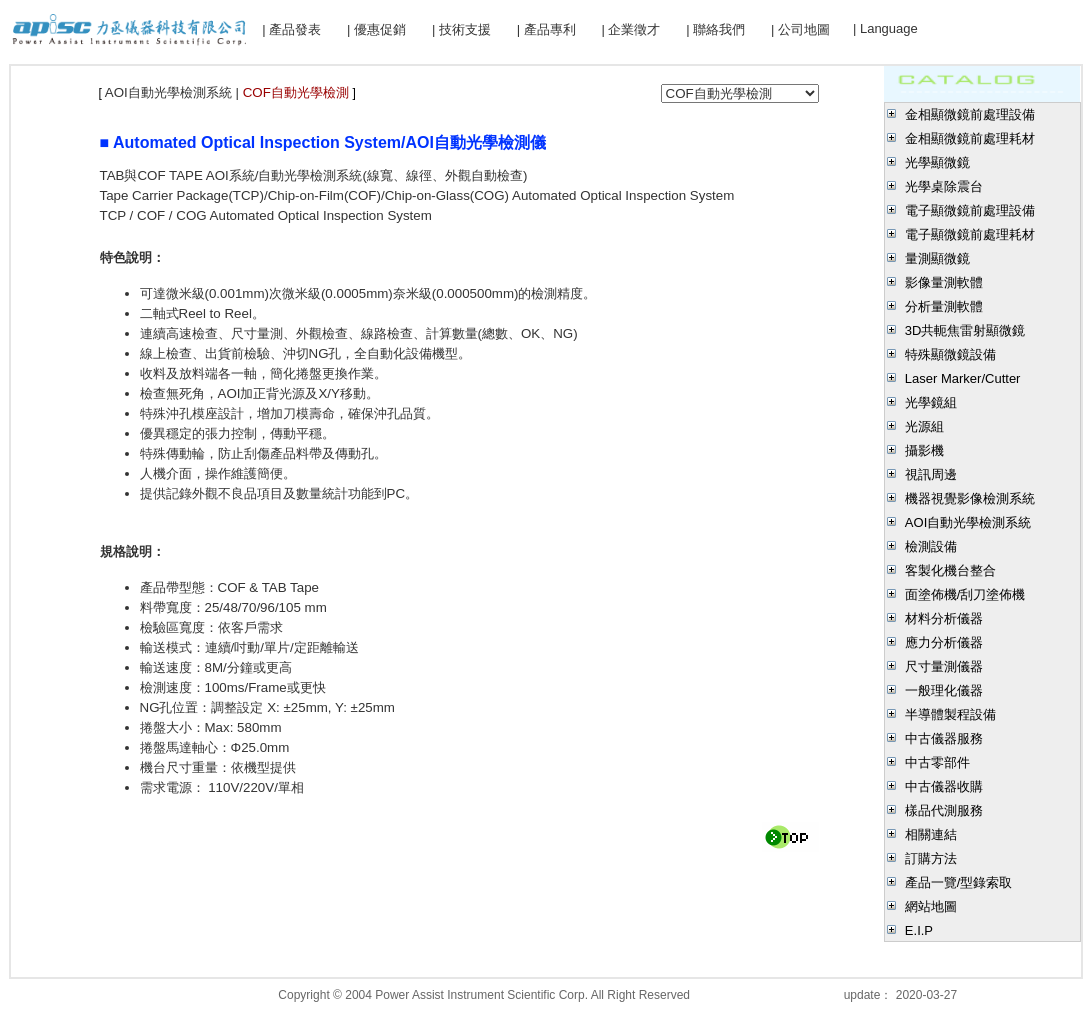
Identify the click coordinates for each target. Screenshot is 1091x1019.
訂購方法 (931, 858)
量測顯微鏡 (937, 258)
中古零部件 (937, 762)
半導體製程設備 (950, 714)
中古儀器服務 (944, 738)
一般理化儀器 (944, 690)
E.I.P (919, 930)
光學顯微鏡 (937, 162)
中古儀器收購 (944, 786)
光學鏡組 (931, 402)
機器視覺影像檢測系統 (970, 498)
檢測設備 (931, 546)
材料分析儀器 (944, 618)
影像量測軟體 (944, 282)
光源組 (924, 426)
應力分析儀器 (944, 642)
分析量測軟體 (944, 306)
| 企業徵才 (630, 29)
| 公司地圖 (800, 29)
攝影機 (924, 450)
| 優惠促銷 (376, 29)
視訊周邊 (931, 474)
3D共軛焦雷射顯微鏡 (965, 330)
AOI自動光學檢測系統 (968, 522)
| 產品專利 (546, 29)
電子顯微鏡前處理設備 (970, 210)
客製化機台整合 (950, 570)
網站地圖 (931, 906)
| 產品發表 (291, 29)
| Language (885, 28)
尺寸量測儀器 (944, 666)
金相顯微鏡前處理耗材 (970, 138)
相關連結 (931, 834)
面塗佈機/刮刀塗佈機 (965, 594)
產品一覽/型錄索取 (959, 882)
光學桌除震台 (944, 186)
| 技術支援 (461, 29)
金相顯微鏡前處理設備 (970, 114)
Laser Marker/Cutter (963, 378)
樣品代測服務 (944, 810)
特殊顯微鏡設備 (950, 354)
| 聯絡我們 (715, 29)
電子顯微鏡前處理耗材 (970, 234)
